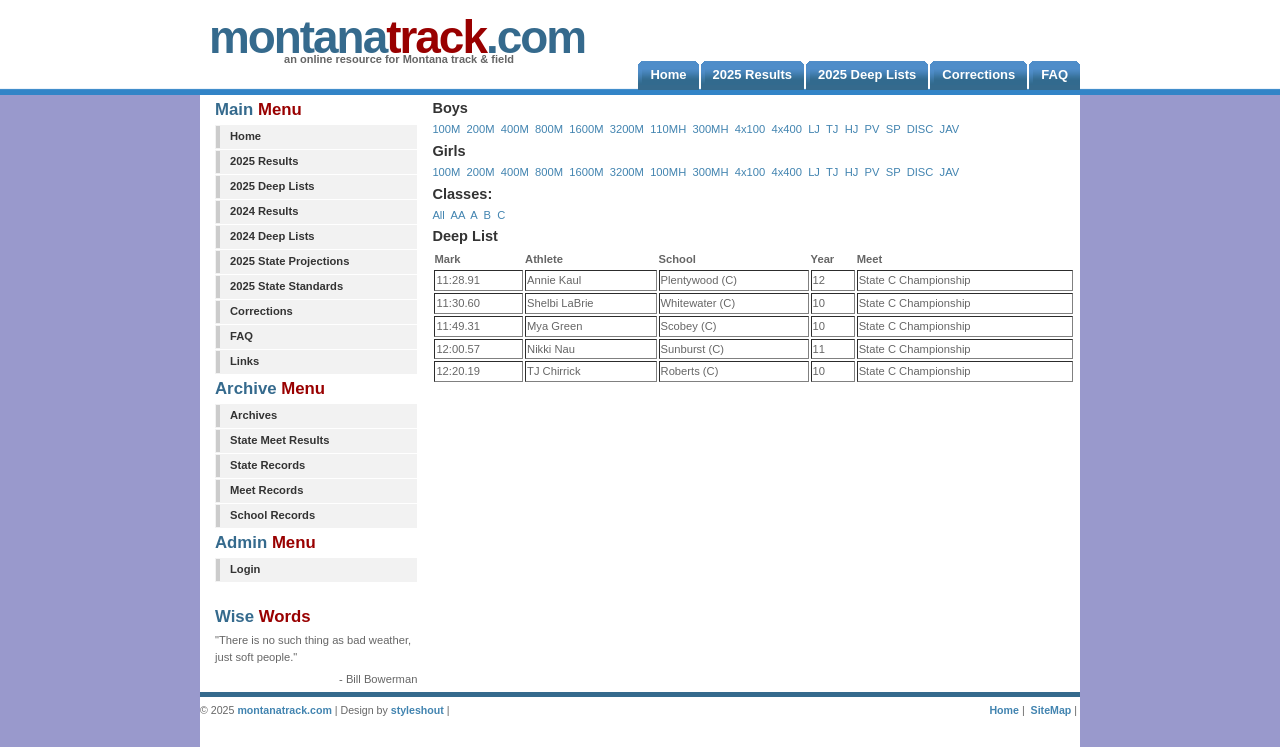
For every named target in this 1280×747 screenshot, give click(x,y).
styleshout (417, 710)
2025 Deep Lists (272, 186)
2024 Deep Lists (272, 236)
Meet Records (266, 490)
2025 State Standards (286, 286)
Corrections (261, 311)
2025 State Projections (289, 261)
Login (245, 569)
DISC (920, 129)
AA (457, 215)
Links (244, 361)
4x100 (750, 129)
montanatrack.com (284, 710)
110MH (668, 129)
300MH (710, 129)
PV (872, 129)
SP (893, 129)
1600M (586, 129)
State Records (267, 465)
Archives (253, 415)
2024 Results (264, 211)
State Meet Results (279, 440)
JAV (950, 129)
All (438, 215)
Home (245, 136)
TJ (832, 129)
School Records (272, 515)
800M (549, 129)
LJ (814, 129)
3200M (627, 129)
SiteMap (1051, 710)
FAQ (241, 336)
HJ (852, 129)
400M (515, 129)
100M (446, 129)
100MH (668, 172)
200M (481, 129)
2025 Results (264, 161)
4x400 (786, 129)
